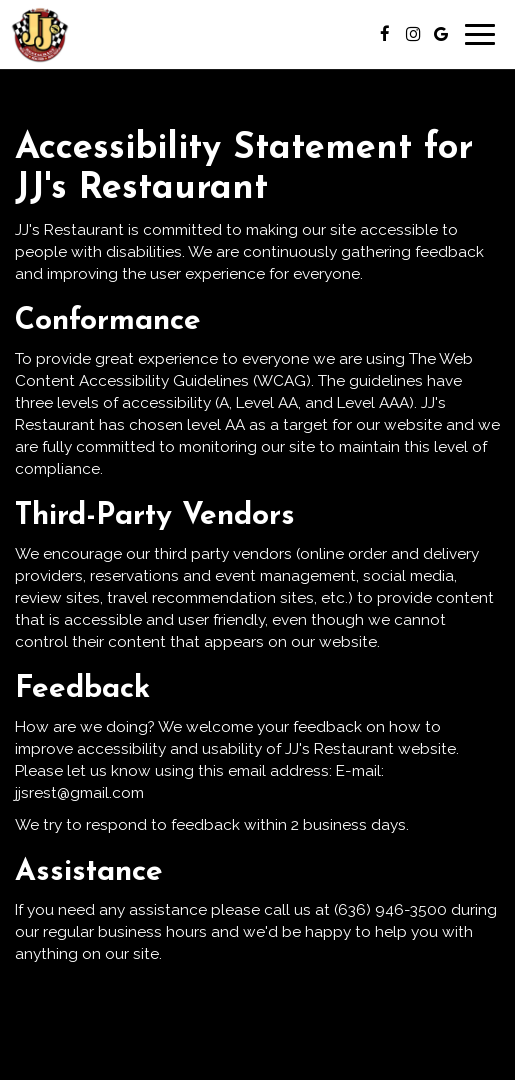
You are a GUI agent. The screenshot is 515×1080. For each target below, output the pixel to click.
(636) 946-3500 (390, 910)
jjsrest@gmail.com (79, 793)
